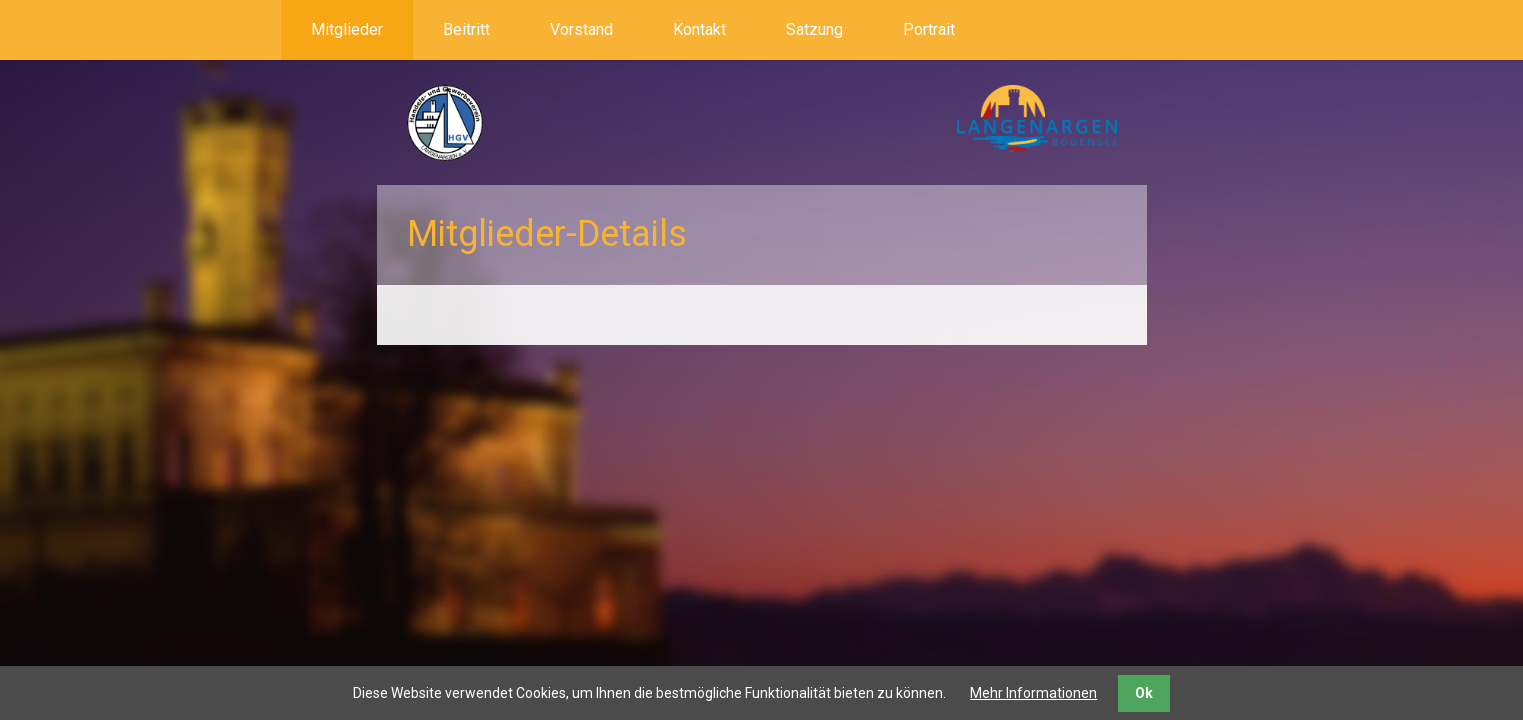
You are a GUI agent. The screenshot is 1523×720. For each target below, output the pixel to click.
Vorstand (581, 29)
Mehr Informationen (1033, 693)
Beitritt (466, 29)
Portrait (929, 29)
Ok (1144, 693)
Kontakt (699, 29)
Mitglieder (347, 29)
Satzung (814, 29)
